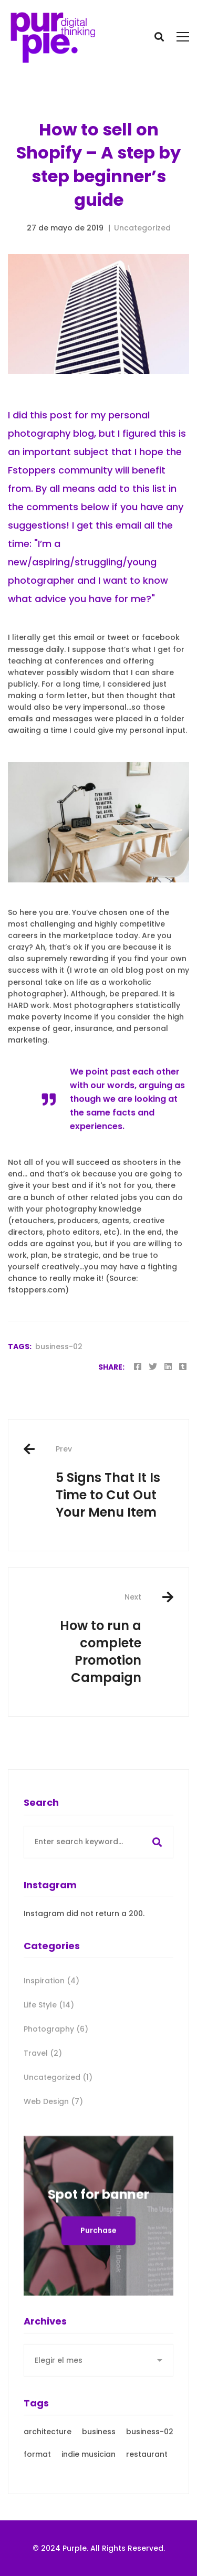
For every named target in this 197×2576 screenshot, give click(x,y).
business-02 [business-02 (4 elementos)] (149, 2470)
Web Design (53, 2140)
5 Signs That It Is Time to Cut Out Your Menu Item (114, 1482)
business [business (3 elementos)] (99, 2470)
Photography (56, 2067)
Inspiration (51, 2019)
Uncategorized (142, 228)
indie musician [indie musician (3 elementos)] (88, 2492)
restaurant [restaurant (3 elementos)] (147, 2492)
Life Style (49, 2043)
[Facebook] (137, 1366)
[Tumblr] (183, 1366)
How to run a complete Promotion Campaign (82, 1639)
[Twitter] (153, 1366)
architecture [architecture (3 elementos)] (47, 2470)
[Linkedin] (168, 1366)
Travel (43, 2091)
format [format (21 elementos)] (37, 2492)
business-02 (58, 1346)
